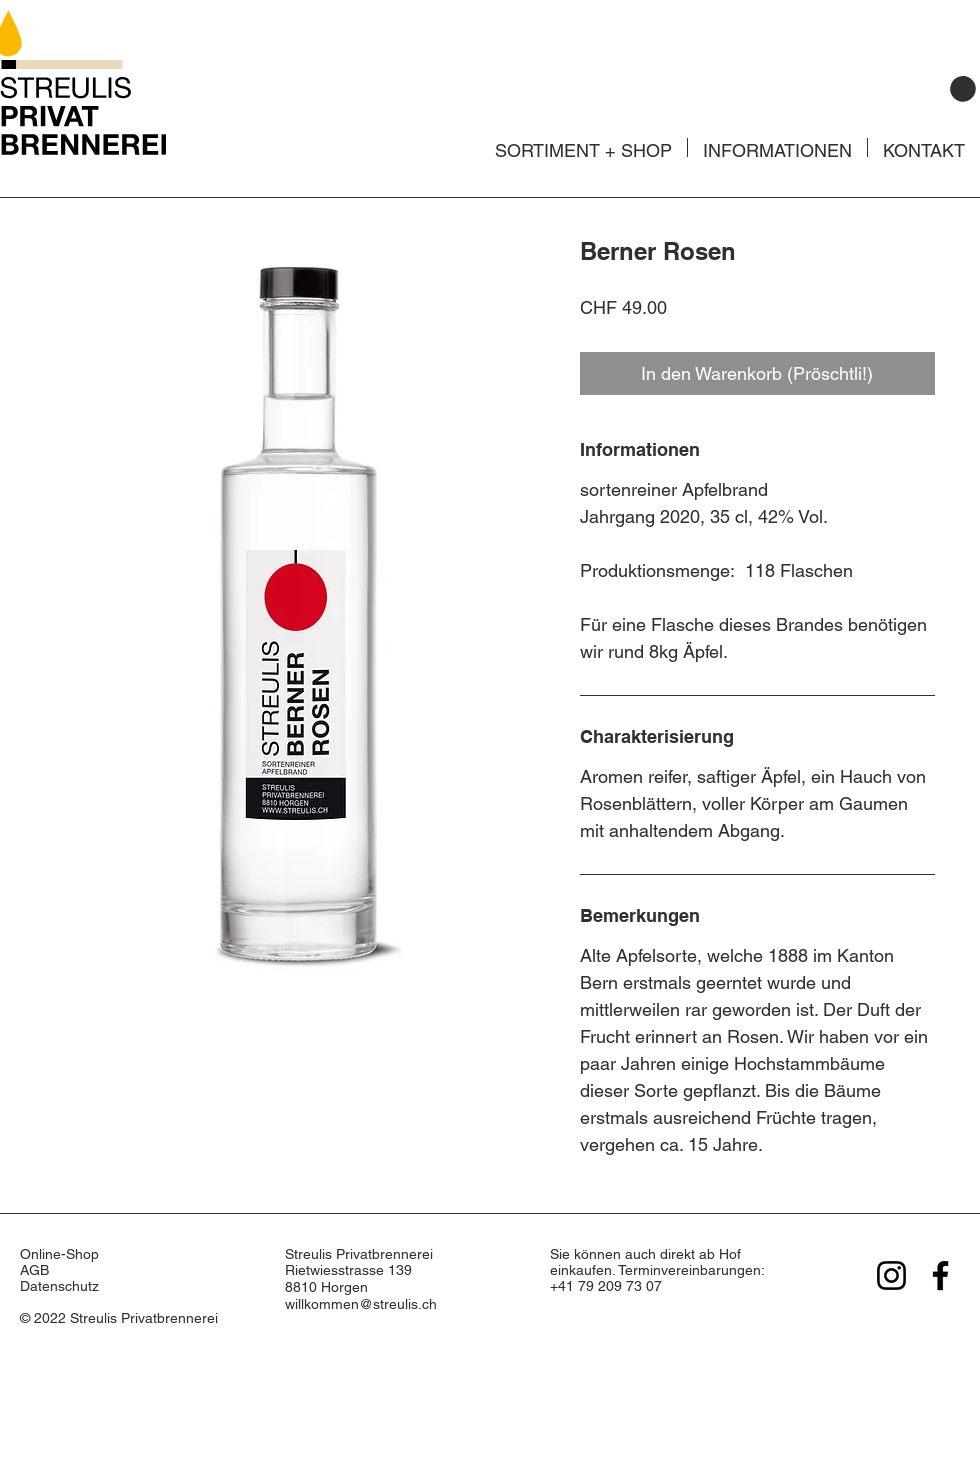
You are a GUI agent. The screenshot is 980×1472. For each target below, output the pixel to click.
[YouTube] (855, 1389)
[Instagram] (891, 1275)
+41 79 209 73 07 (606, 1286)
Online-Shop (61, 1254)
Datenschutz (59, 1286)
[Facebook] (940, 1275)
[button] (963, 89)
